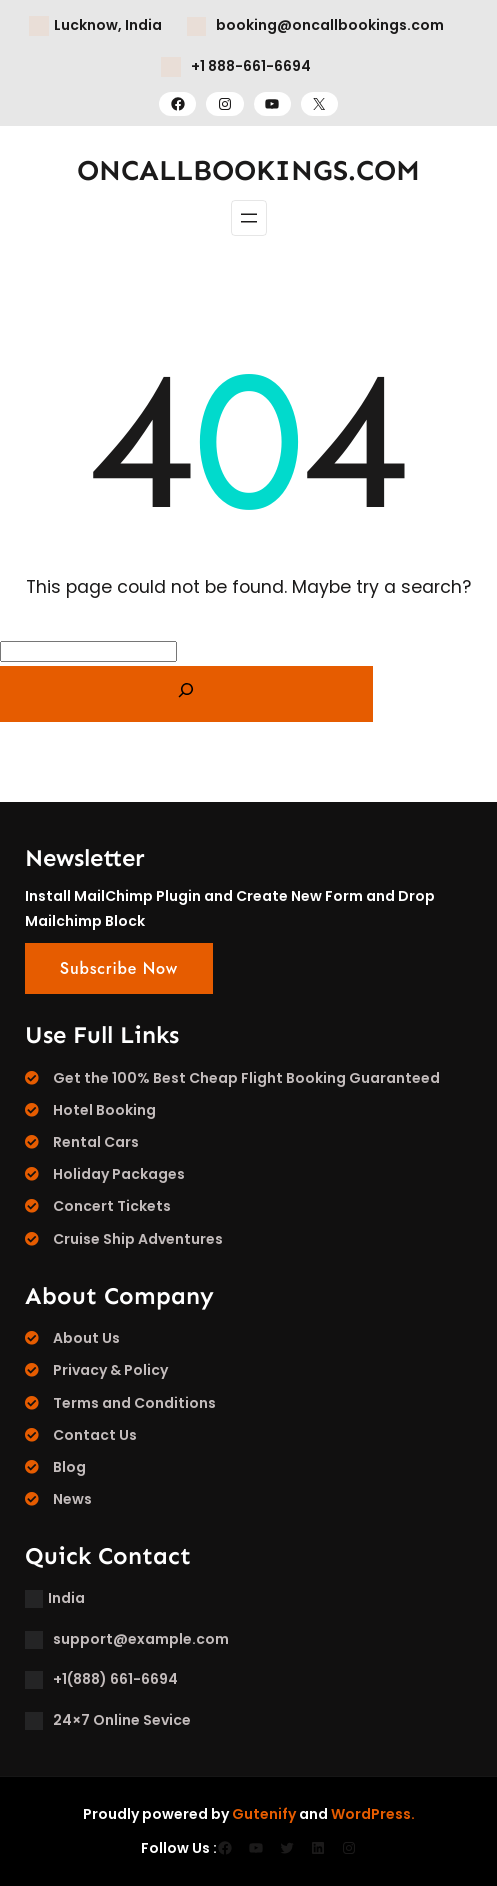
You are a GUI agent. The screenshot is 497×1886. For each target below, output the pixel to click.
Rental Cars (96, 1142)
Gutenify (264, 1814)
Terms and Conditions (134, 1403)
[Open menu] (249, 218)
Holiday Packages (119, 1174)
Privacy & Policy (110, 1370)
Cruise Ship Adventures (138, 1239)
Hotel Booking (104, 1110)
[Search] (186, 694)
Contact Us (95, 1435)
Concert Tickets (112, 1206)
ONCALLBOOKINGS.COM (248, 170)
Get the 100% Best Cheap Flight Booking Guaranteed (246, 1078)
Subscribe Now (119, 968)
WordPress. (373, 1814)
